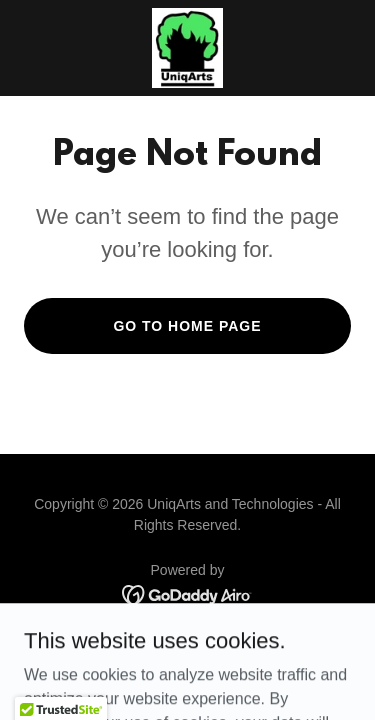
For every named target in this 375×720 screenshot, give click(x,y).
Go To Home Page (187, 326)
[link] (187, 48)
